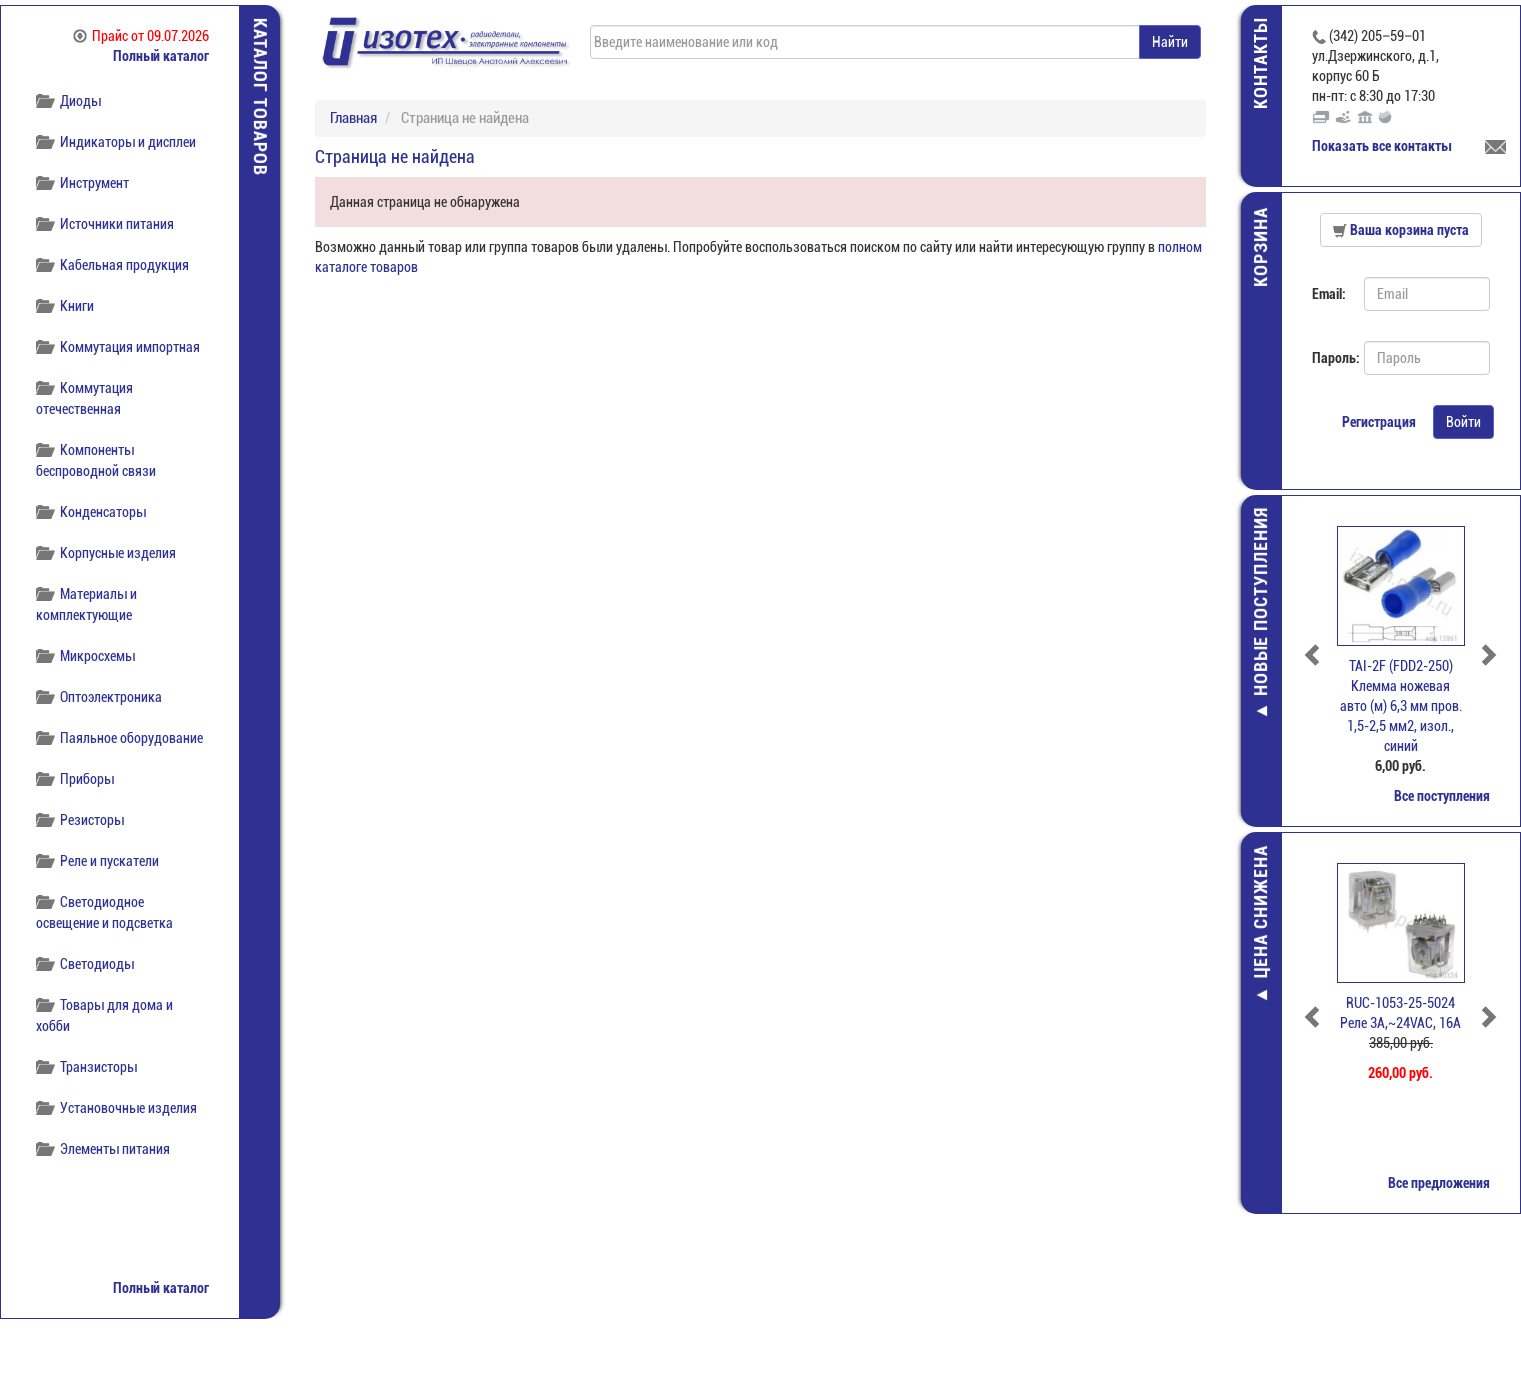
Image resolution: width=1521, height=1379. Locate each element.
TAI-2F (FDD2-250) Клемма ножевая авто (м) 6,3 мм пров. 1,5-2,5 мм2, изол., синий (1401, 706)
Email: (1329, 294)
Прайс (141, 36)
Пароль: (1330, 358)
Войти (1463, 422)
